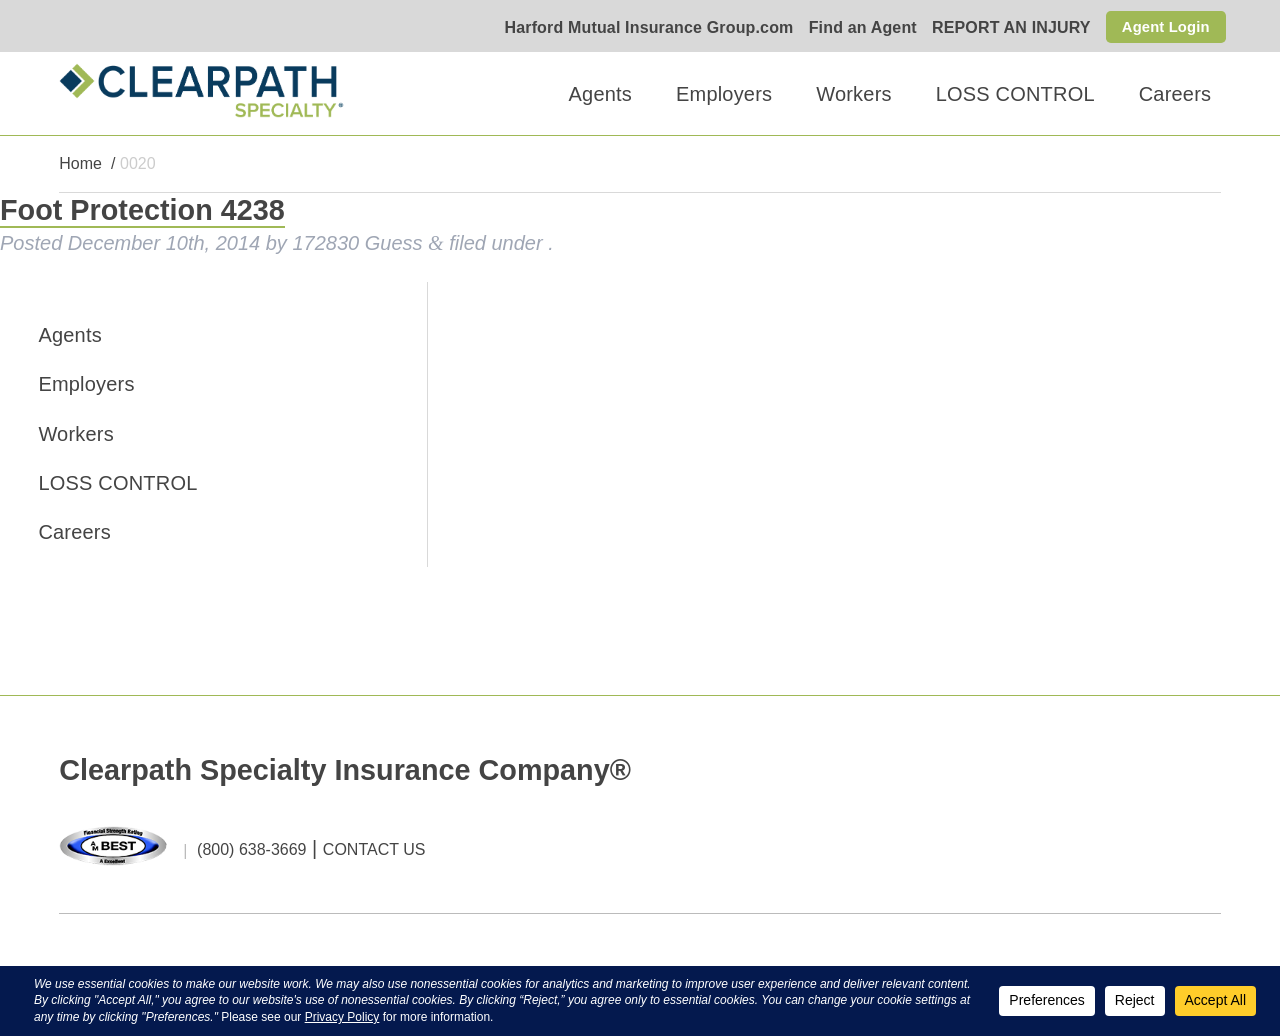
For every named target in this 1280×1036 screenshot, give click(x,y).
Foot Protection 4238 (142, 211)
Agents (600, 94)
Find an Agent (855, 28)
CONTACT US (374, 850)
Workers (853, 94)
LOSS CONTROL (1015, 94)
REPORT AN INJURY (1004, 28)
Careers (1175, 94)
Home (80, 164)
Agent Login (1162, 26)
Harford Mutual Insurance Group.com (641, 28)
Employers (724, 94)
